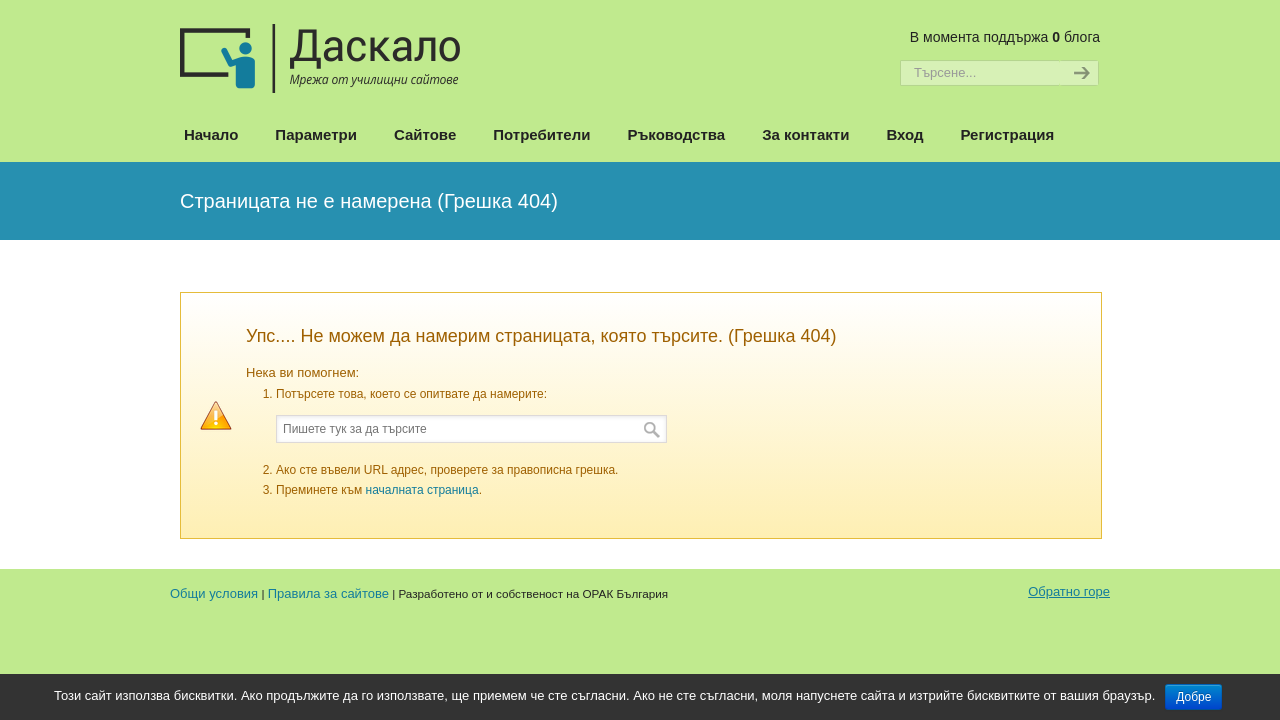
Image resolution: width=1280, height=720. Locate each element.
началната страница (422, 490)
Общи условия (214, 593)
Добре (1193, 697)
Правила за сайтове (328, 593)
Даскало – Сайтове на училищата (320, 49)
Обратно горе (1069, 591)
